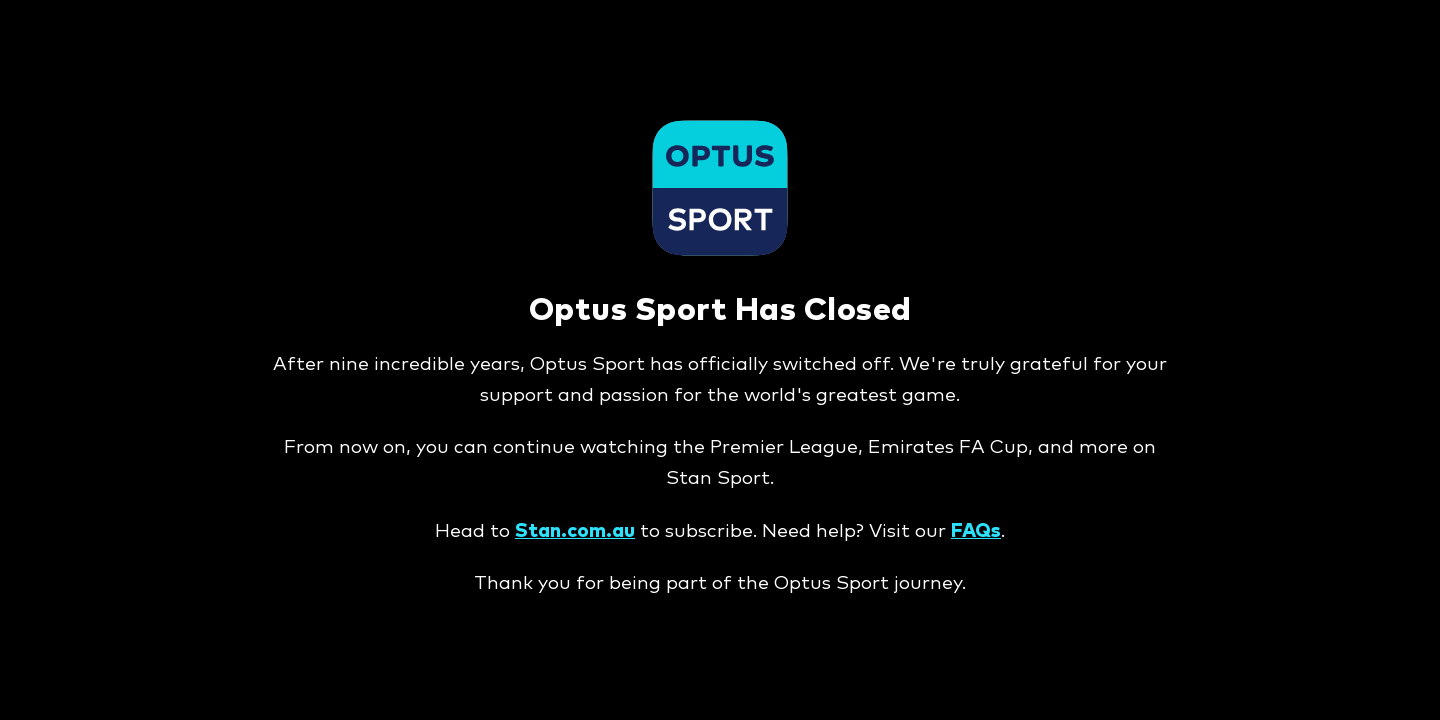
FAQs (976, 531)
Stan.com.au (575, 531)
